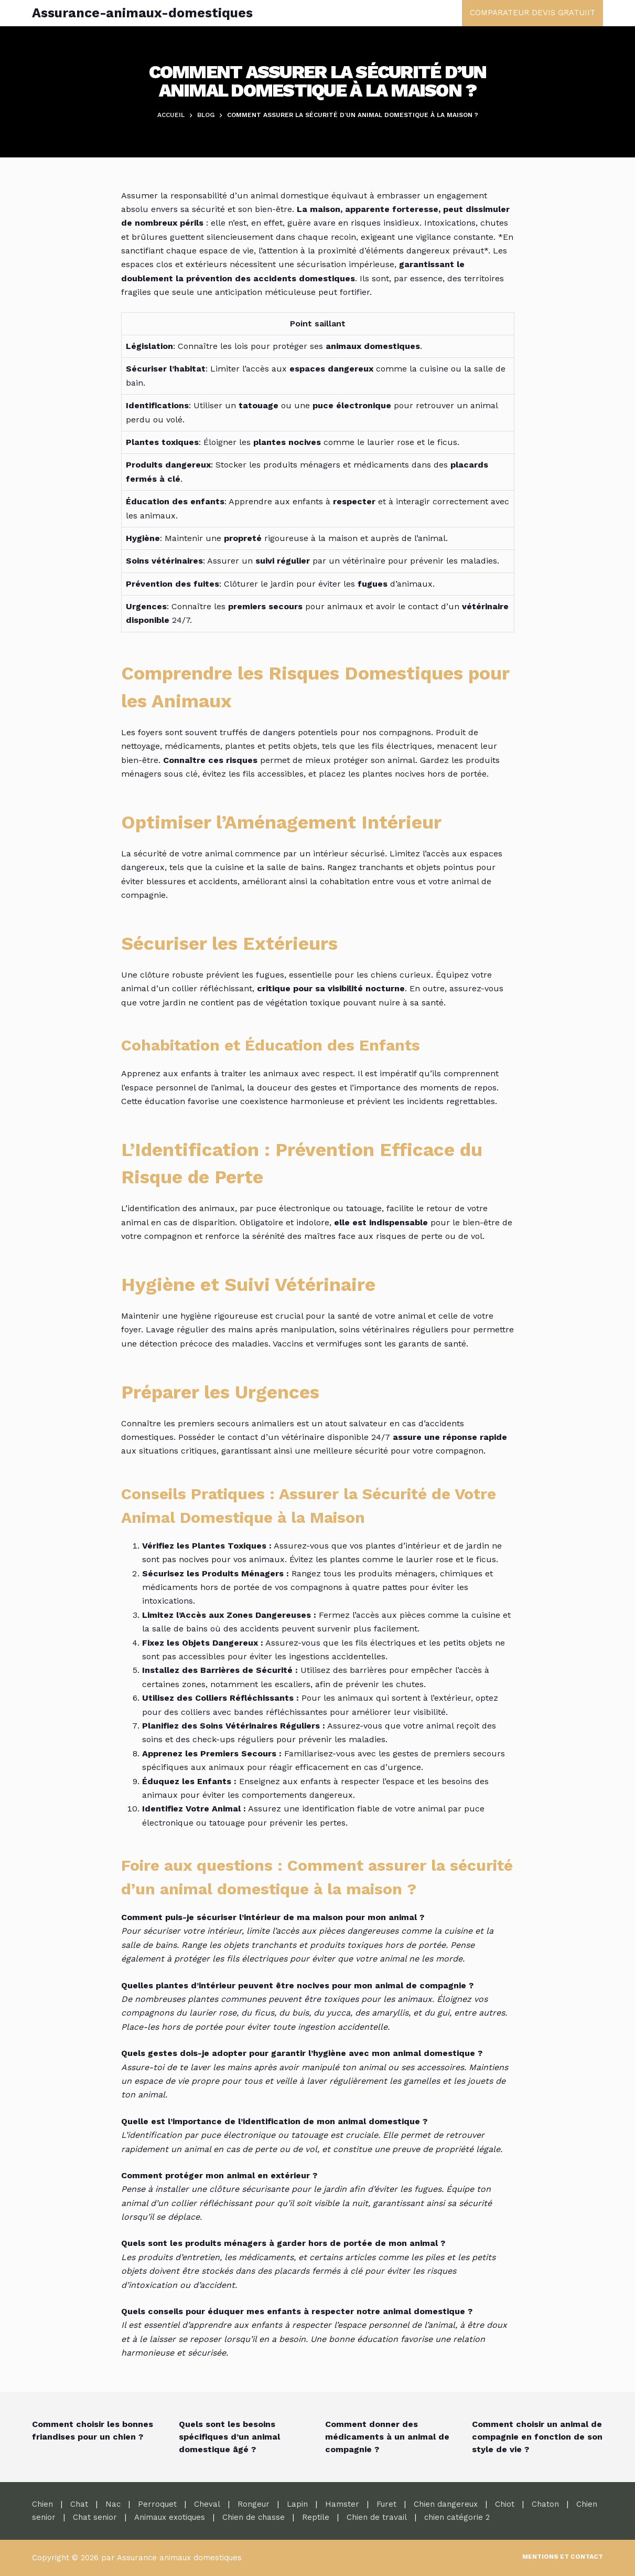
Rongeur (254, 2504)
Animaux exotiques (169, 2517)
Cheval (207, 2504)
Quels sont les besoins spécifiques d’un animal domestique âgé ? (229, 2436)
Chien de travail (377, 2517)
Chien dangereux (446, 2504)
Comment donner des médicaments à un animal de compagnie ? (387, 2436)
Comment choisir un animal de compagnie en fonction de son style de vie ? (537, 2436)
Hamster (342, 2504)
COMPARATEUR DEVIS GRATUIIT (532, 12)
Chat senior (95, 2517)
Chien (42, 2504)
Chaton (545, 2504)
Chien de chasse (253, 2517)
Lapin (297, 2504)
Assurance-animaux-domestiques (142, 12)
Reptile (315, 2517)
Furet (386, 2504)
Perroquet (157, 2504)
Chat (79, 2504)
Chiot (504, 2504)
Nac (113, 2504)
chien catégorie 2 (457, 2517)
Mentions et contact (562, 2556)
